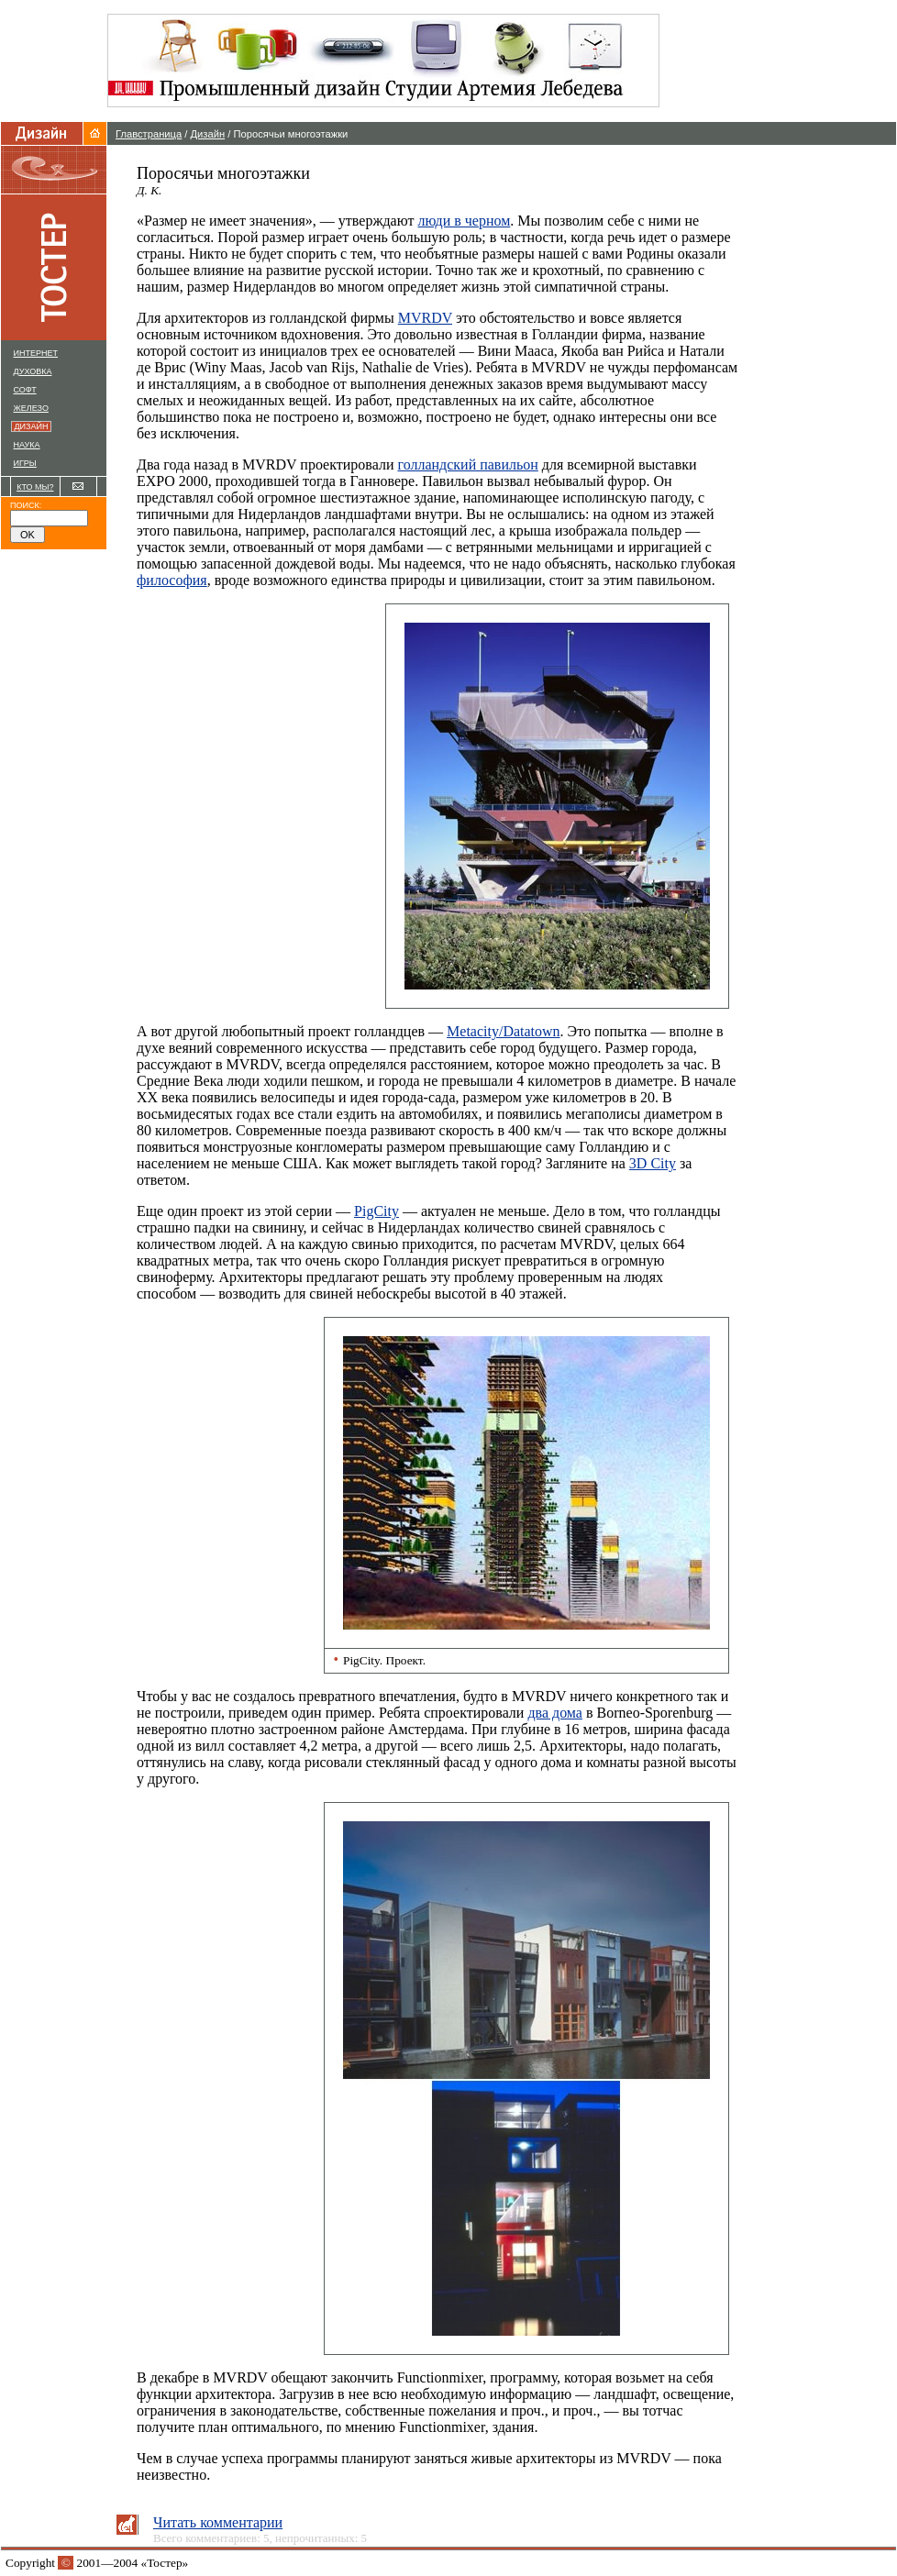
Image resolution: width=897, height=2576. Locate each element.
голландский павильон (467, 464)
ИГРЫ (25, 463)
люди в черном (463, 220)
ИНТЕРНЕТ (36, 353)
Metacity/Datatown (503, 1031)
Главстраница (149, 133)
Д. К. (149, 190)
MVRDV (425, 318)
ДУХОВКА (33, 371)
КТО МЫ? (35, 487)
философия (172, 580)
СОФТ (25, 389)
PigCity (376, 1211)
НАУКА (27, 444)
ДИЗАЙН (32, 426)
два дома (554, 1712)
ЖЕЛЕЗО (31, 408)
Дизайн (208, 133)
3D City (652, 1163)
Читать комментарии (217, 2522)
